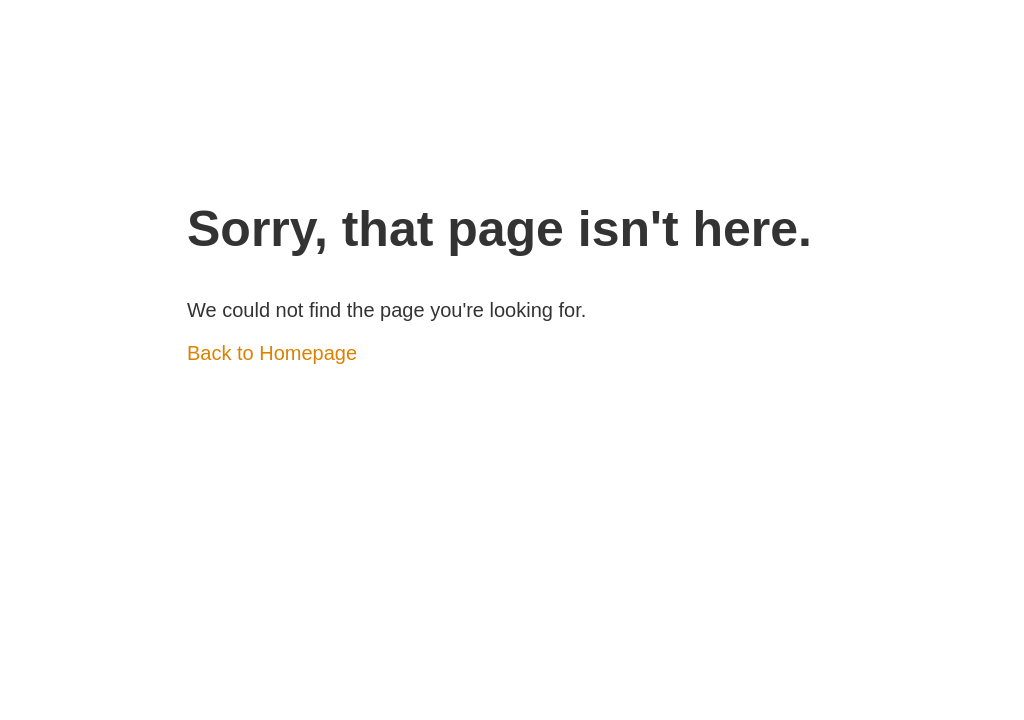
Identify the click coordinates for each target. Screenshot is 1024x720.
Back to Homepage (272, 353)
